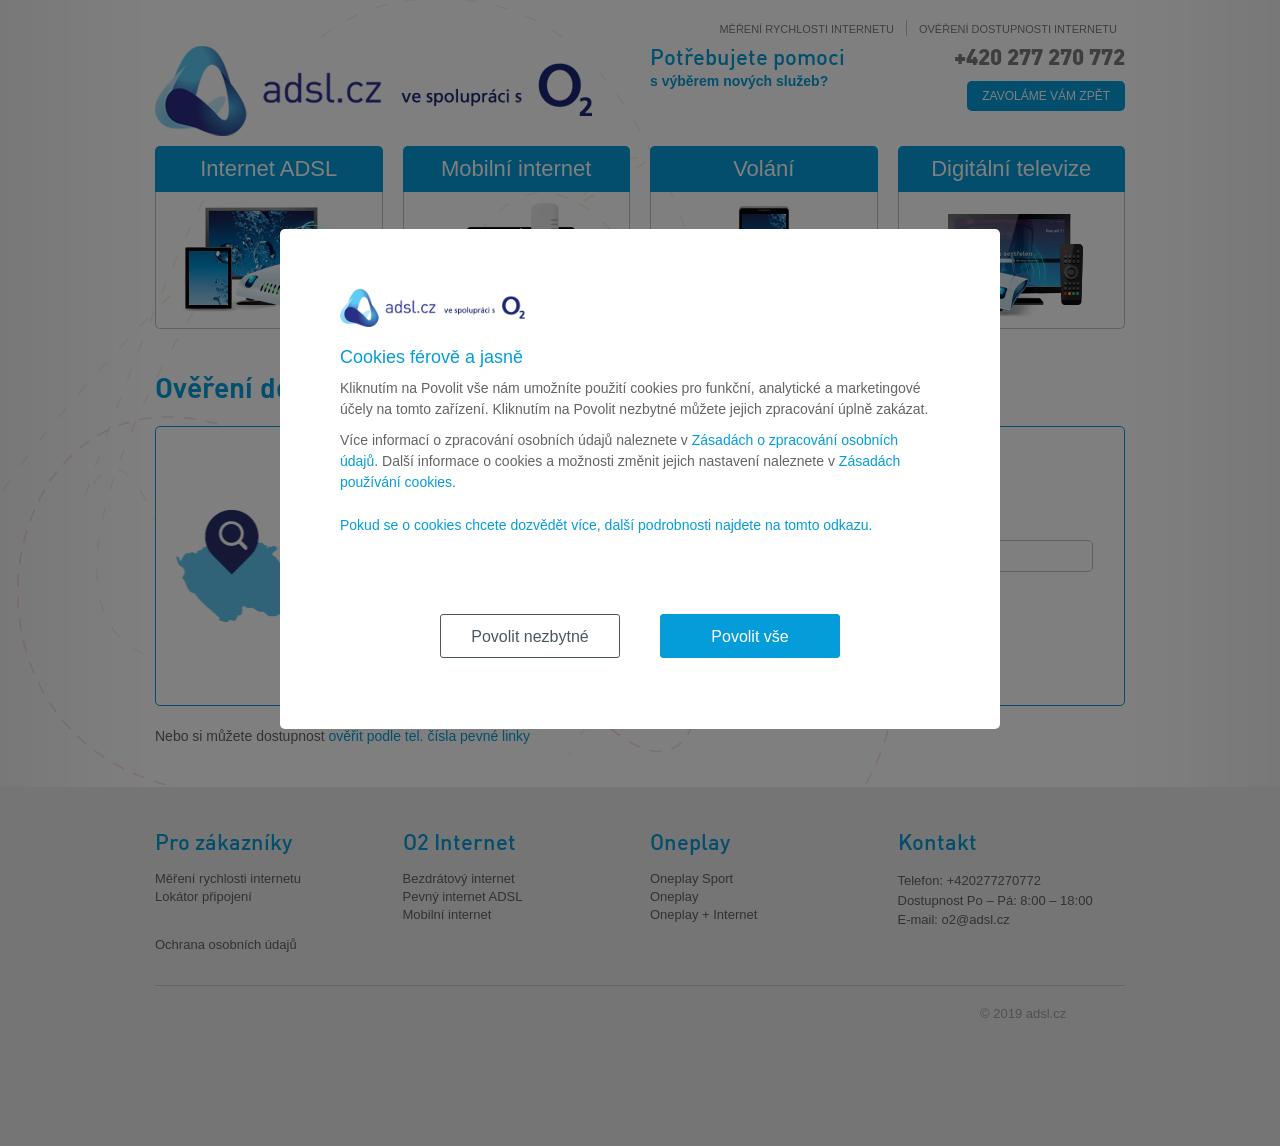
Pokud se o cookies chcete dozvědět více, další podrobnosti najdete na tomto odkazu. (606, 525)
